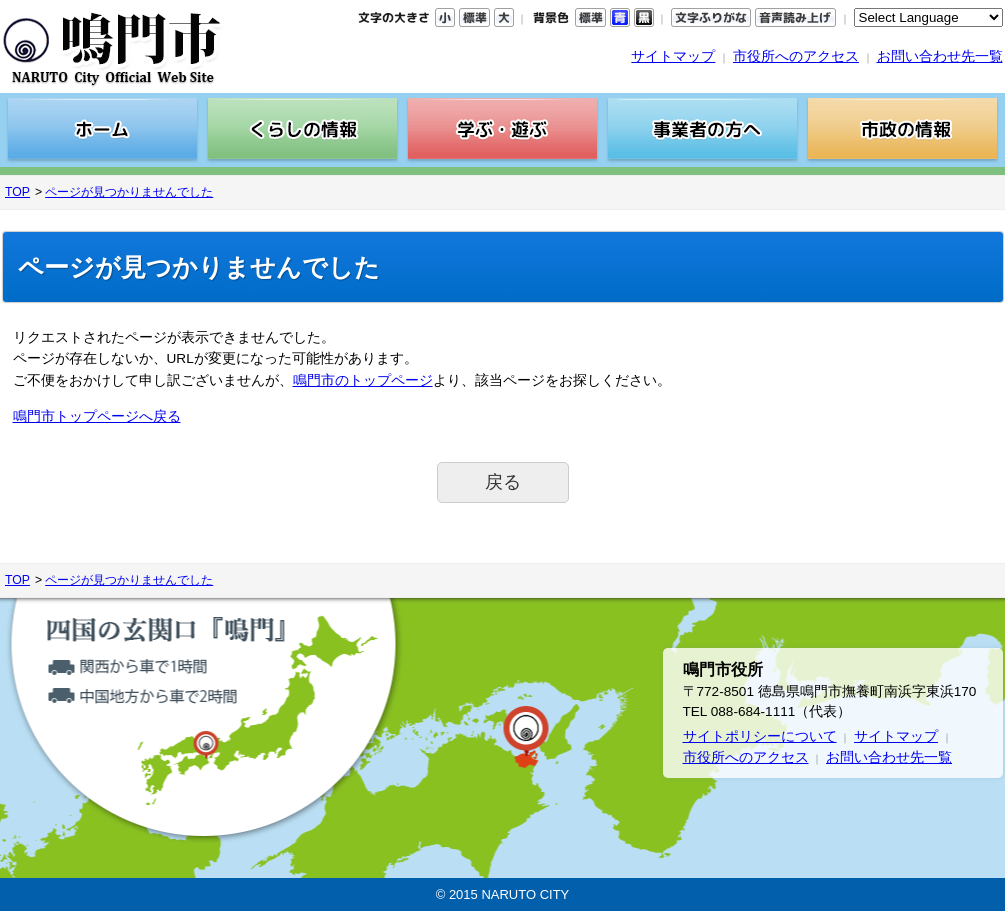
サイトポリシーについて (760, 736)
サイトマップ (673, 56)
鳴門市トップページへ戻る (97, 416)
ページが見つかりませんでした (129, 192)
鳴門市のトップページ (363, 380)
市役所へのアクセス (796, 56)
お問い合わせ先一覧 (940, 56)
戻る (503, 482)
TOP (17, 192)
